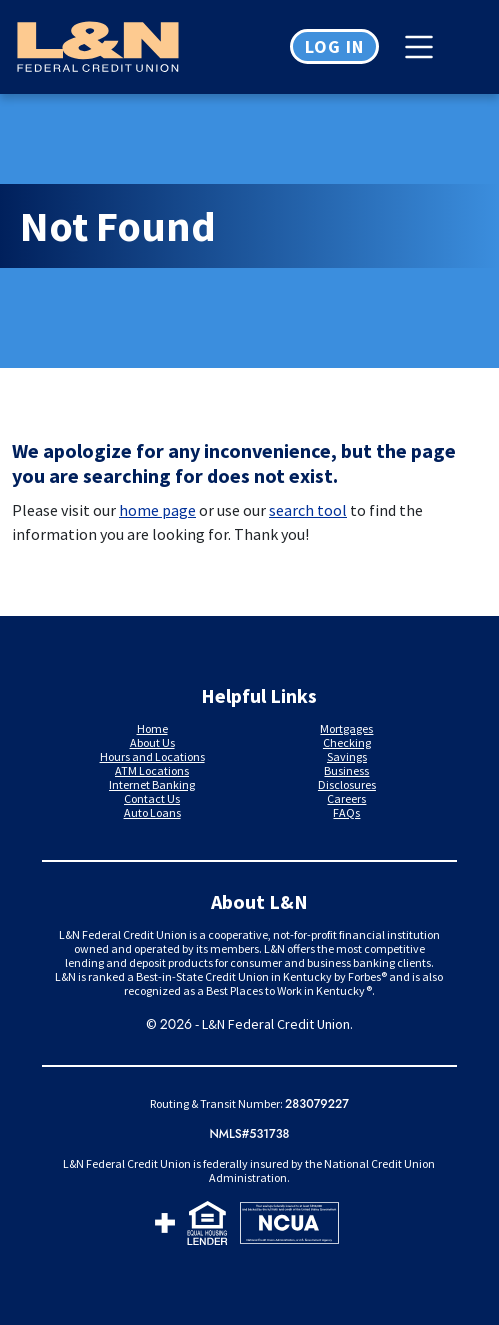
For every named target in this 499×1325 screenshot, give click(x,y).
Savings (347, 756)
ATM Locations (152, 770)
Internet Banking (152, 784)
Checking (347, 742)
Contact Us (152, 798)
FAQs (346, 812)
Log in (334, 46)
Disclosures (347, 784)
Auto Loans (152, 812)
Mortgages (346, 728)
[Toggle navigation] (424, 47)
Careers (346, 798)
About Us (152, 742)
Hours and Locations (152, 756)
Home (152, 728)
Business (346, 770)
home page (157, 510)
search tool (308, 510)
